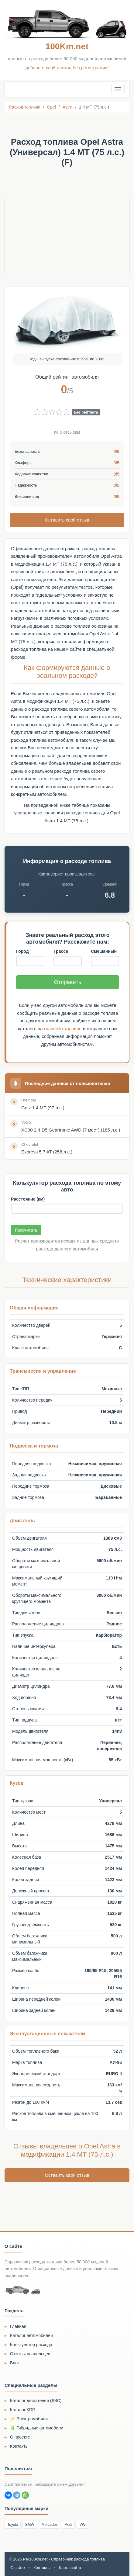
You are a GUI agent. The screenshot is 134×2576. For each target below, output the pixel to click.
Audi (68, 2524)
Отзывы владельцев (30, 2353)
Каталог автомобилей (31, 2335)
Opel (51, 107)
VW (82, 2524)
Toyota (12, 2524)
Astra (68, 107)
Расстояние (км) (28, 1199)
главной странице (63, 1028)
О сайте (17, 2567)
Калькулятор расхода (31, 2344)
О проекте (20, 2437)
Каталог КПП (22, 2409)
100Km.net (67, 46)
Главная (18, 2326)
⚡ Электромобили (29, 2418)
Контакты (19, 2446)
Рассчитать (26, 1230)
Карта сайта (70, 2567)
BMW (29, 2524)
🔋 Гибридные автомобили (36, 2427)
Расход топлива (24, 107)
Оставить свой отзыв (67, 519)
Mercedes (50, 2524)
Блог (14, 2362)
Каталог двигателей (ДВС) (36, 2400)
